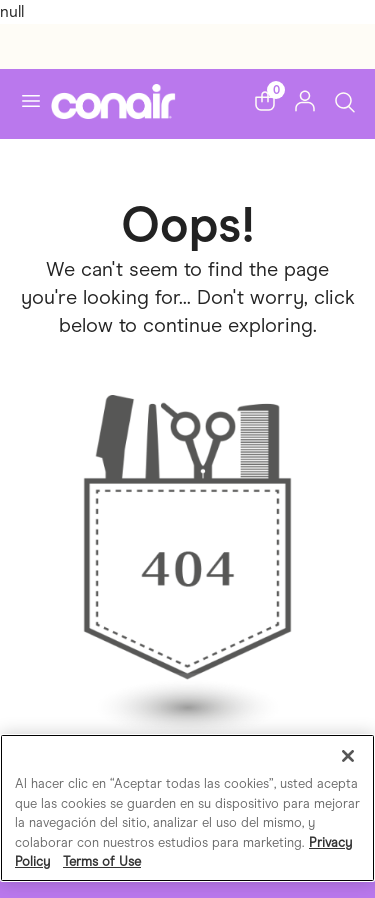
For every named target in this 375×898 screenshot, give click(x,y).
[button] (265, 101)
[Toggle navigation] (31, 101)
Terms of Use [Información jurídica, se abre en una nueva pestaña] (102, 861)
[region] (187, 808)
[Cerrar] (348, 756)
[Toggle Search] (345, 100)
